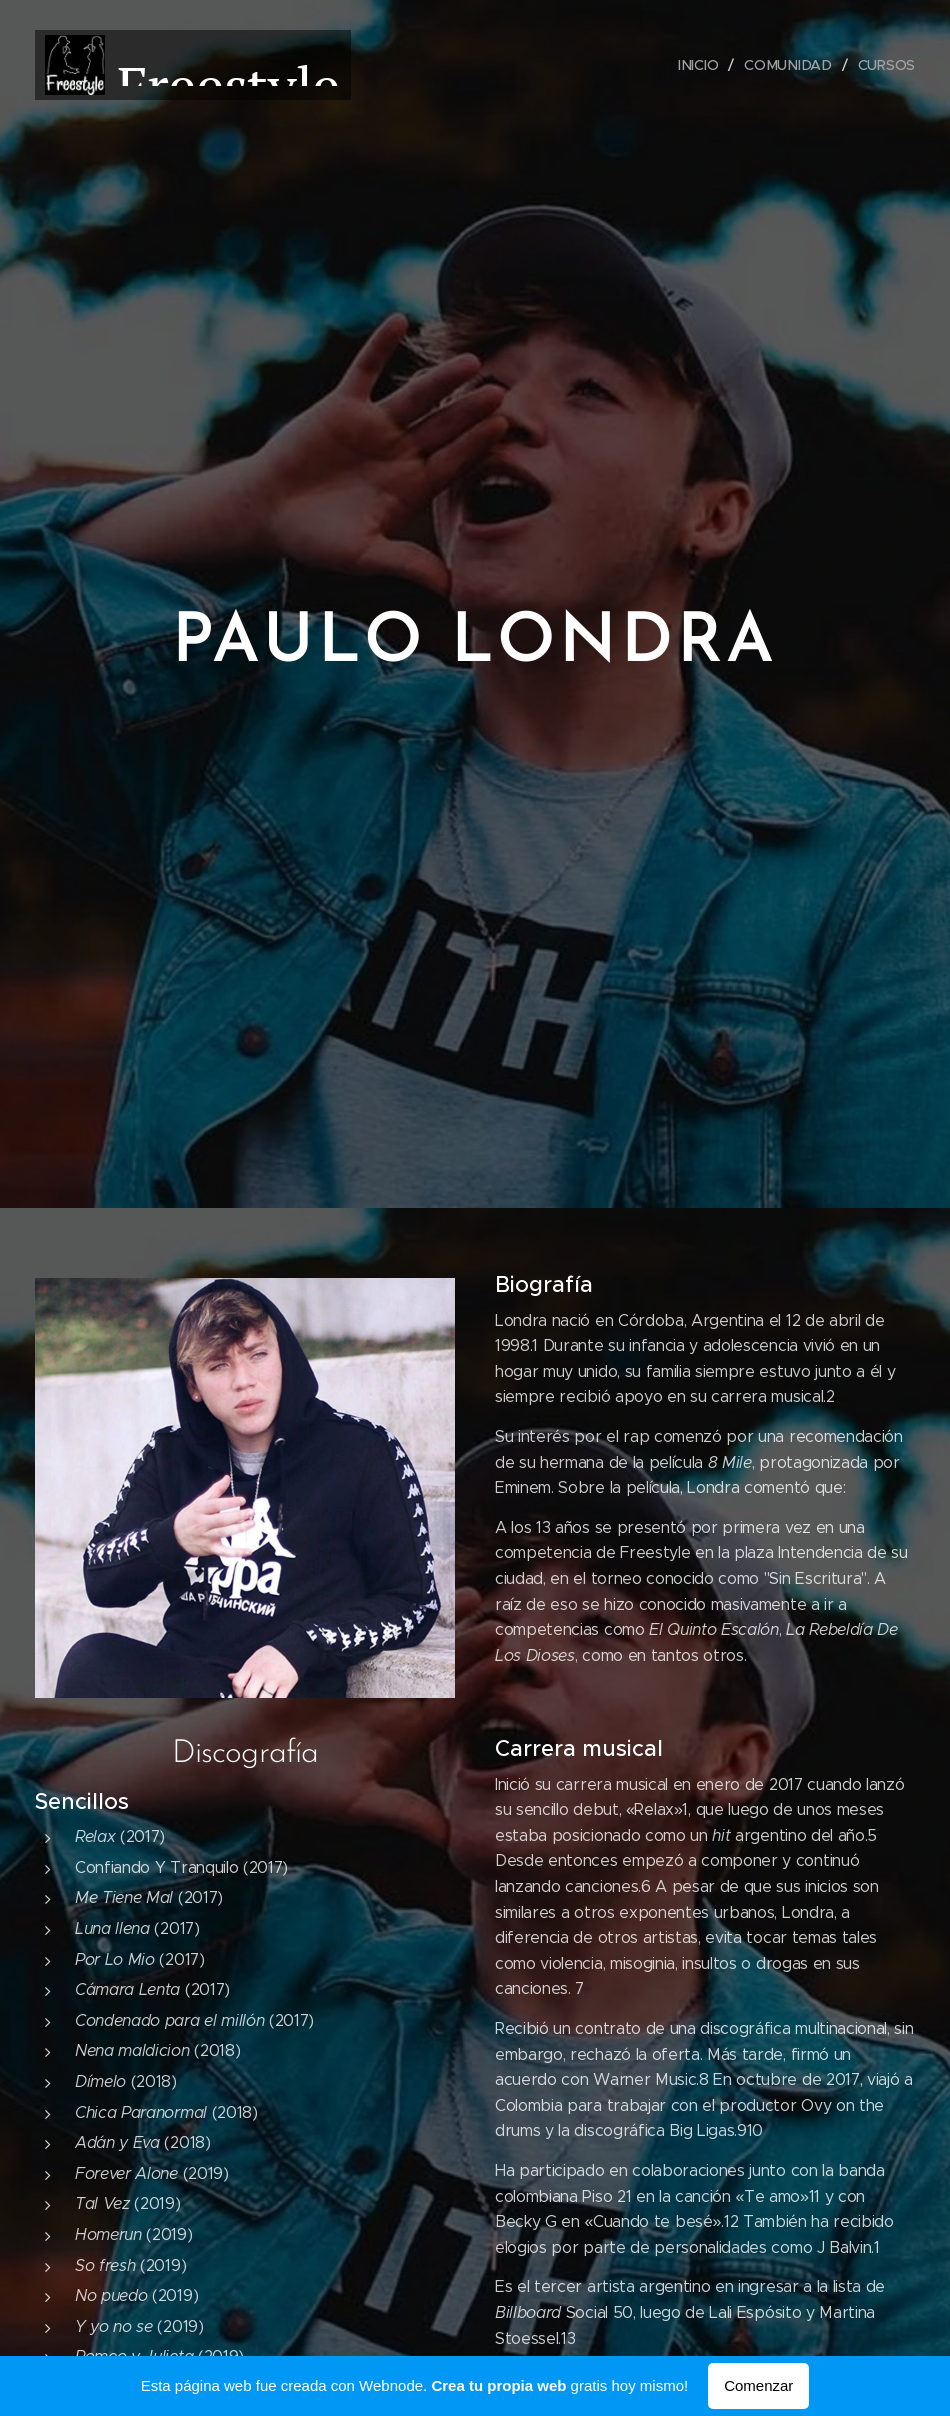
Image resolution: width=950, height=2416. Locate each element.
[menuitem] (703, 65)
